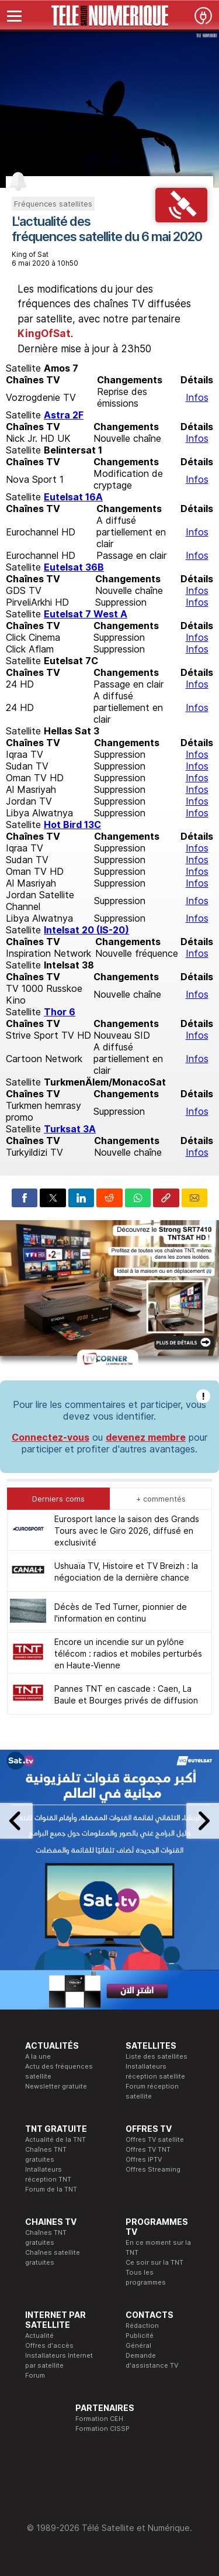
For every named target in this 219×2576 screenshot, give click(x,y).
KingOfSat (44, 333)
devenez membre (146, 1437)
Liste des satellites (156, 2056)
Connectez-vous (50, 1437)
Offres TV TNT (148, 2149)
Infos (197, 397)
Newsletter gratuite (56, 2086)
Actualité (39, 2335)
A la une (38, 2056)
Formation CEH (99, 2418)
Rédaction (142, 2325)
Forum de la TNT (51, 2189)
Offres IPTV (144, 2159)
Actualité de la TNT (55, 2139)
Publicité (140, 2335)
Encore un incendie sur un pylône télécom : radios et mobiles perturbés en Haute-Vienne (128, 1653)
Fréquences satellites (53, 203)
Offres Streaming (153, 2169)
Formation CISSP (102, 2428)
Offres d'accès (49, 2345)
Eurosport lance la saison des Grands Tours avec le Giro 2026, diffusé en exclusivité (126, 1530)
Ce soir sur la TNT (154, 2262)
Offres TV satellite (155, 2139)
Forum (35, 2375)
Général (138, 2345)
